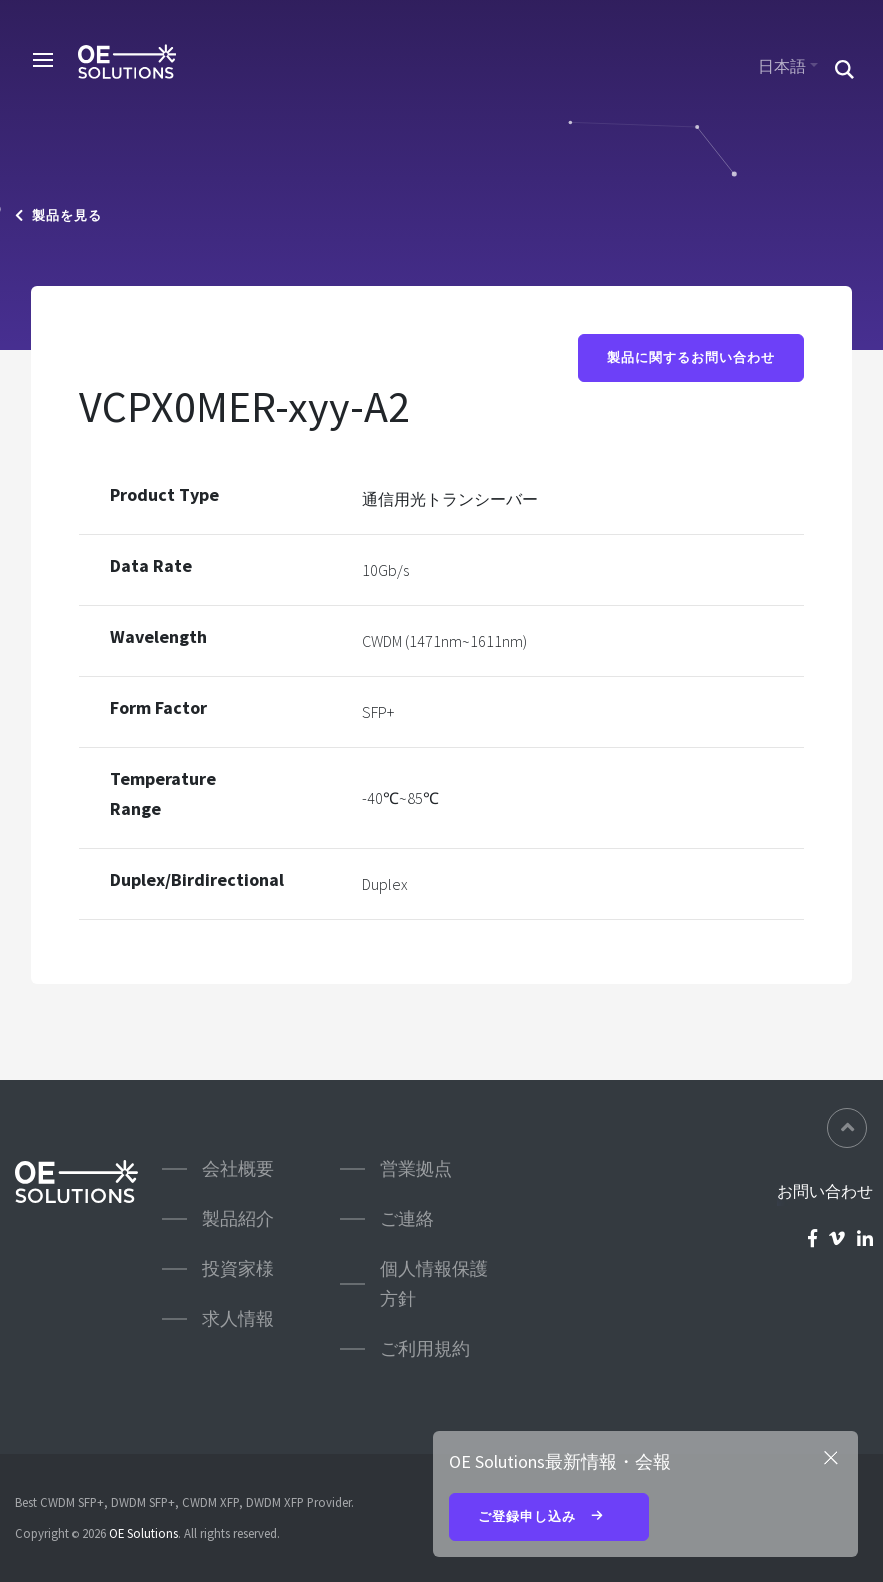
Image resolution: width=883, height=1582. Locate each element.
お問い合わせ (825, 1191)
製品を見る (58, 215)
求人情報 (238, 1318)
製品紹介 (238, 1218)
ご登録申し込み (549, 1518)
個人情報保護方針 (434, 1283)
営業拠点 (416, 1168)
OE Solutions (143, 1533)
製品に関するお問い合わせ (691, 357)
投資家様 (238, 1268)
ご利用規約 (425, 1348)
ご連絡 (407, 1218)
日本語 (782, 66)
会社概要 (238, 1168)
